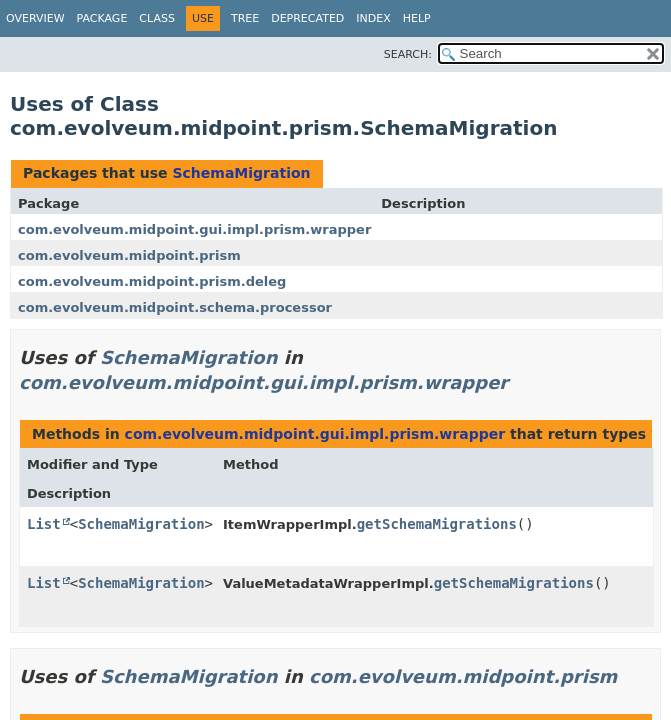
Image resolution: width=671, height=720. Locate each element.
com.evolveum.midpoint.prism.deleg (152, 281)
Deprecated (307, 18)
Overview (35, 18)
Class (157, 18)
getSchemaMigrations (437, 524)
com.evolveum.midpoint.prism (129, 255)
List (44, 524)
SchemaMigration (241, 173)
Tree (245, 18)
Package (102, 18)
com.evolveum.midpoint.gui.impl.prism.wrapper (194, 229)
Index (373, 18)
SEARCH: (408, 54)
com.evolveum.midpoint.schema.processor (175, 307)
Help (417, 18)
